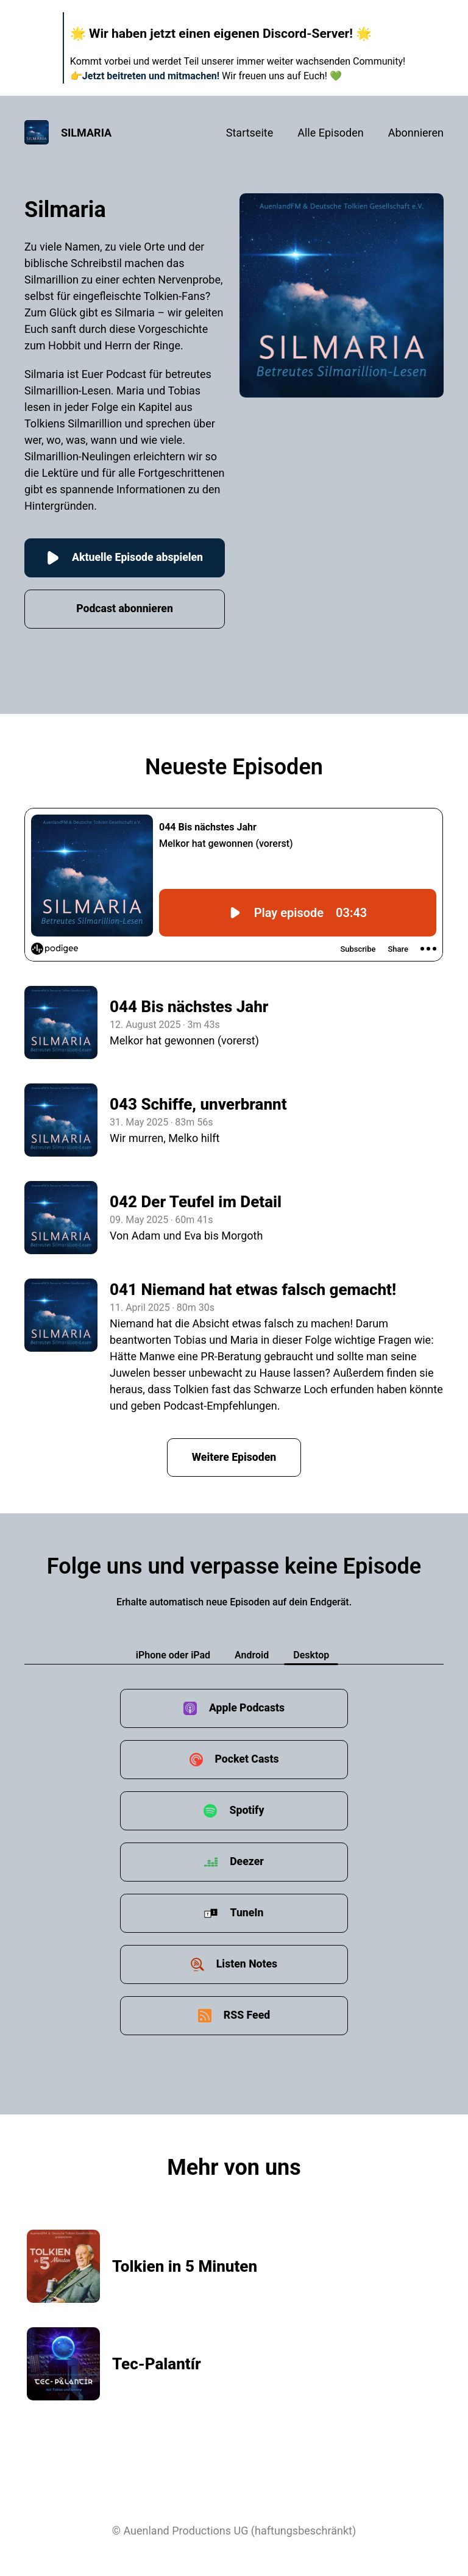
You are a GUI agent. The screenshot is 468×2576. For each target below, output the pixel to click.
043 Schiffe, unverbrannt (198, 1105)
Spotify (246, 1811)
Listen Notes (247, 1964)
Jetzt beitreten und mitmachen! (150, 76)
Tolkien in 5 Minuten (184, 2267)
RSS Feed (247, 2016)
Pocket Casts (246, 1760)
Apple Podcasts (247, 1708)
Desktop (311, 1655)
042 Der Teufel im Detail (196, 1202)
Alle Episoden (330, 132)
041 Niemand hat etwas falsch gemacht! (253, 1289)
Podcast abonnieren (125, 608)
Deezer (247, 1862)
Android (252, 1655)
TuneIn (247, 1913)
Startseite (249, 132)
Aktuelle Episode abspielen (124, 558)
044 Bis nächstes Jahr (189, 1007)
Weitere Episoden (234, 1457)
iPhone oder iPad (173, 1655)
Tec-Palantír (156, 2364)
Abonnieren (416, 132)
